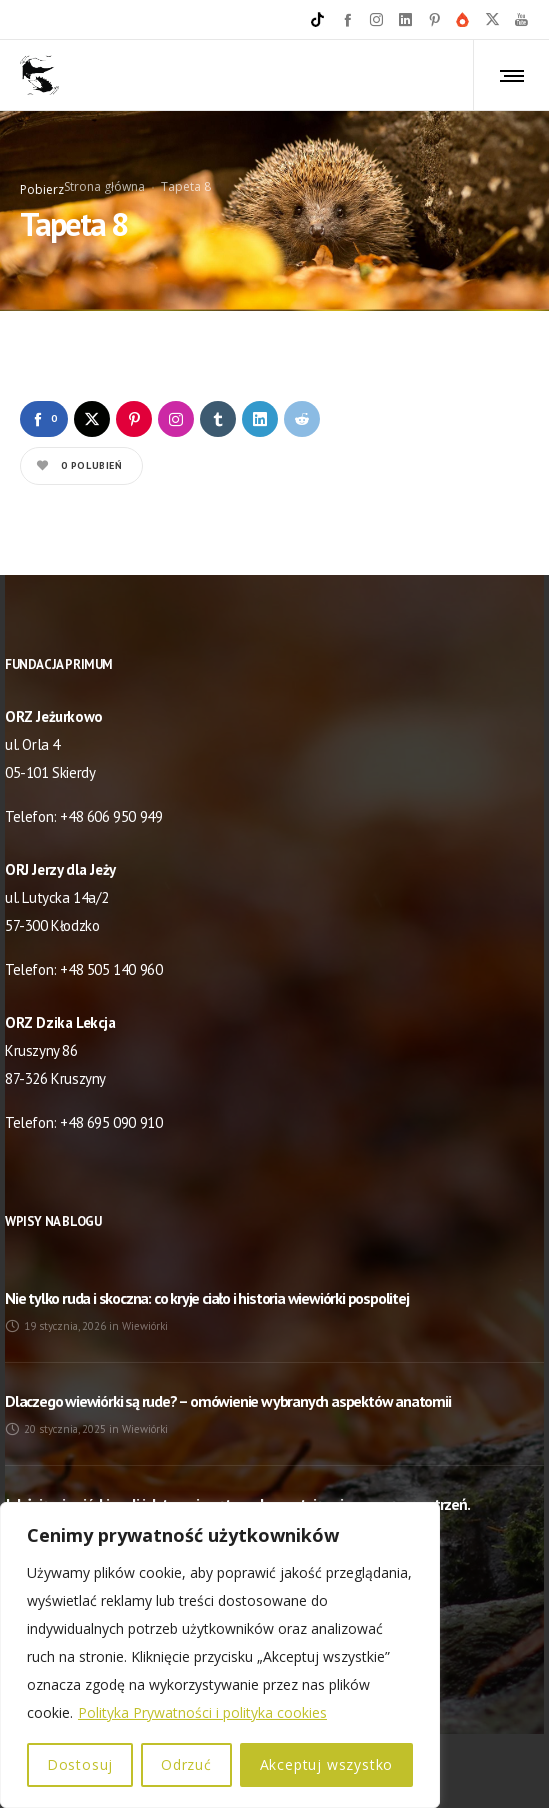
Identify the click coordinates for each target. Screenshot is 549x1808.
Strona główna (104, 186)
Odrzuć (186, 1764)
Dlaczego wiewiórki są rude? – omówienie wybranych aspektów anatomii (228, 1401)
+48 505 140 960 (111, 969)
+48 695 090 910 (111, 1122)
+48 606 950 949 (111, 816)
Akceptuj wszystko (327, 1764)
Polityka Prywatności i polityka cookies (202, 1712)
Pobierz (42, 189)
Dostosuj (80, 1764)
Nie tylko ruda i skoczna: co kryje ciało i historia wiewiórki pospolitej (207, 1298)
